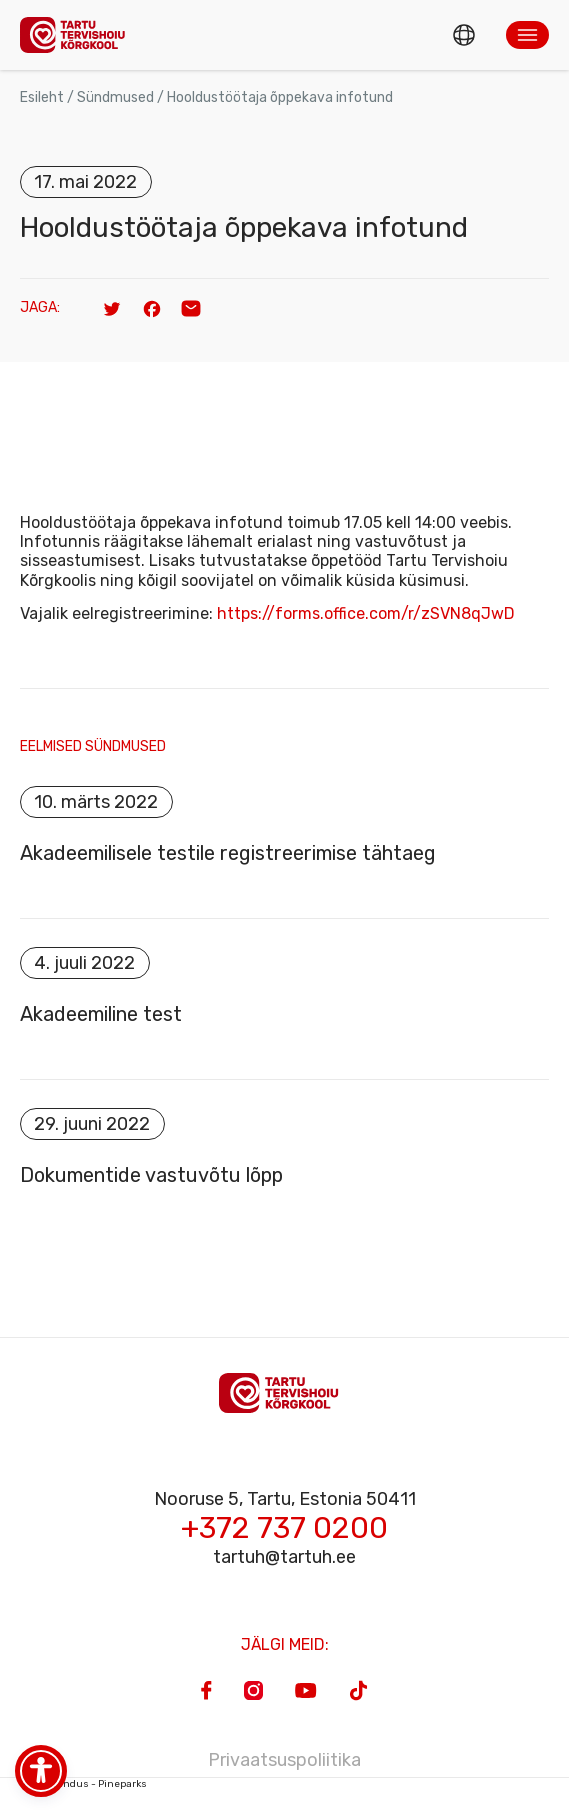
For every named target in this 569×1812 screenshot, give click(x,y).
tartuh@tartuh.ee (284, 1557)
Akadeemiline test (101, 1014)
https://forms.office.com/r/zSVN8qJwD (366, 613)
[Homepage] (78, 34)
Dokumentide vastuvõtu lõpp (151, 1175)
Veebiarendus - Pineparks (83, 1784)
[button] (527, 35)
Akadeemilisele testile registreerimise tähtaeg (228, 853)
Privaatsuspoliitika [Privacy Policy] (284, 1760)
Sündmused (115, 97)
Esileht (42, 97)
